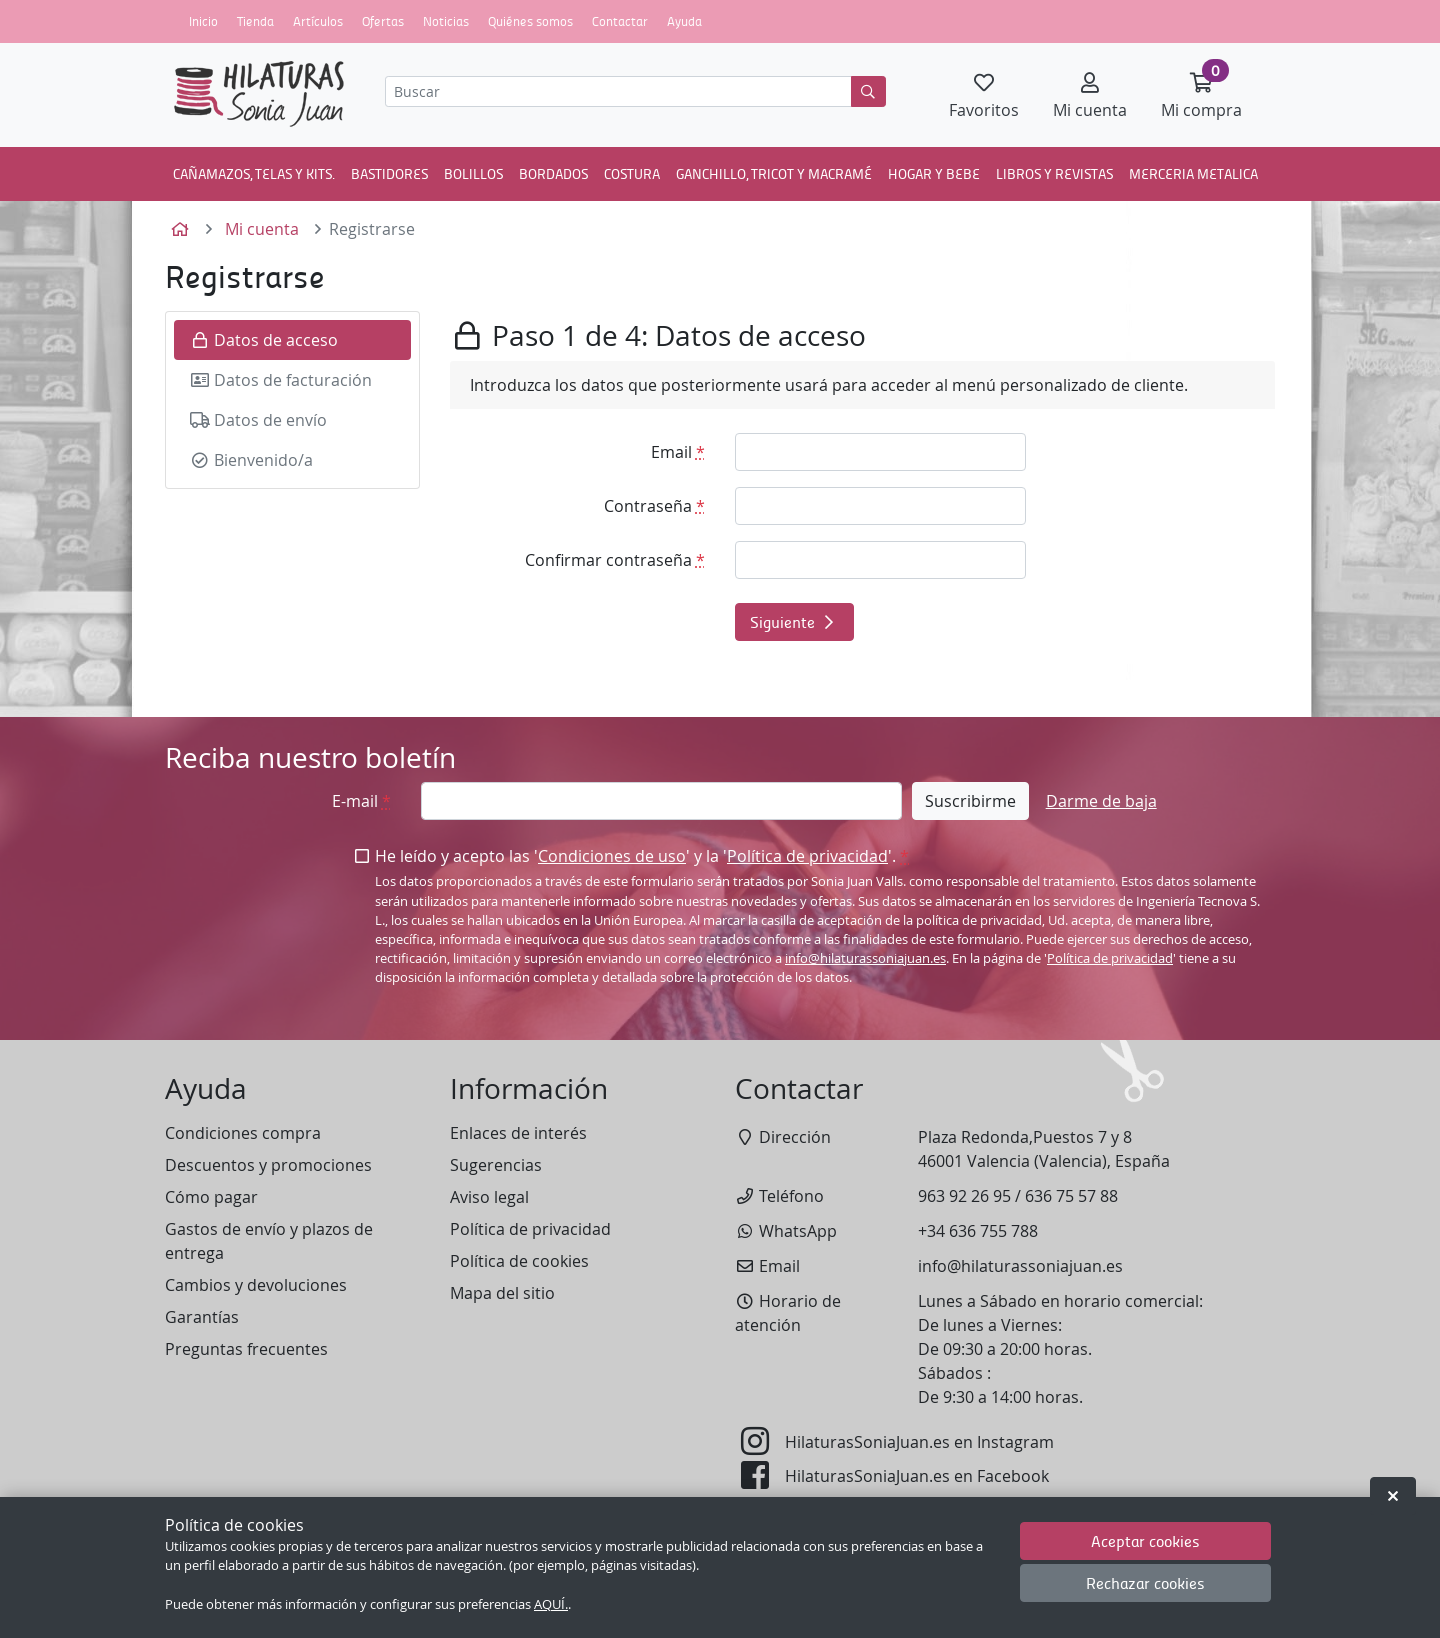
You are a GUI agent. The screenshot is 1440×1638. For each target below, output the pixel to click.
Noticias (446, 21)
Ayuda (684, 21)
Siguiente (794, 621)
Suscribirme (970, 801)
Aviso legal (489, 1197)
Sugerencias (496, 1165)
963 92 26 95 (964, 1196)
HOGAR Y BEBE (934, 173)
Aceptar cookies (1145, 1540)
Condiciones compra (243, 1133)
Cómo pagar (211, 1197)
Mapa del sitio (502, 1293)
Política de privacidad (807, 856)
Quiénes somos (530, 21)
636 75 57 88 (1071, 1196)
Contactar (620, 21)
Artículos (318, 21)
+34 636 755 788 (978, 1231)
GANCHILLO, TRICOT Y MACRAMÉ (774, 173)
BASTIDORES (389, 173)
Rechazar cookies (1145, 1582)
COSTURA (632, 173)
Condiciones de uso (612, 856)
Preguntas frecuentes (246, 1349)
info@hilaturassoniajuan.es (865, 958)
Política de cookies (519, 1261)
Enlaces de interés (518, 1133)
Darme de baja (1101, 801)
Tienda (255, 21)
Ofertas (383, 21)
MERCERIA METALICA (1193, 173)
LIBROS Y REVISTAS (1054, 173)
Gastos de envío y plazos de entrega (269, 1241)
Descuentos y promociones (268, 1165)
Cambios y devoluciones (256, 1285)
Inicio (203, 21)
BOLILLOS (473, 173)
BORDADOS (553, 173)
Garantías (202, 1317)
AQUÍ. (551, 1604)
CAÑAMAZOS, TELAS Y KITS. (254, 173)
